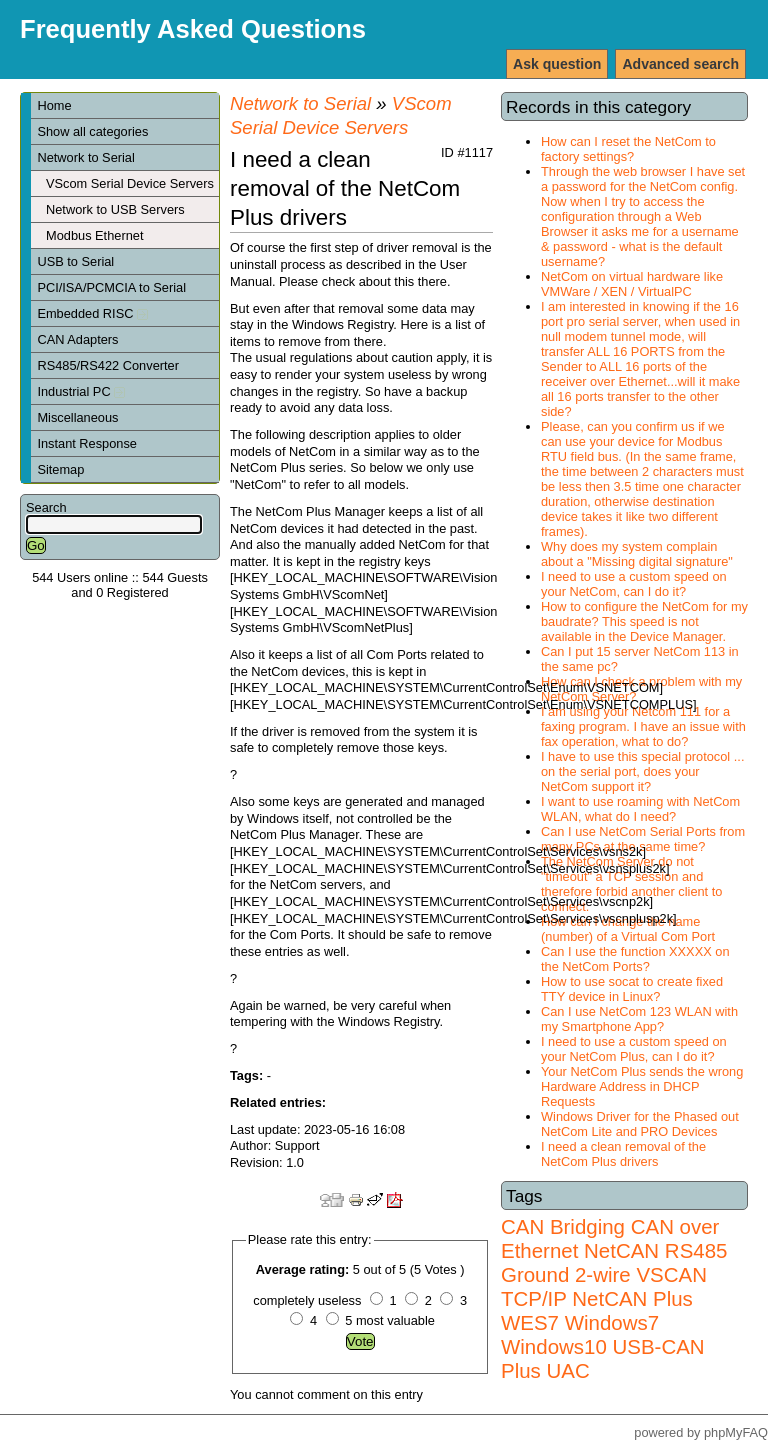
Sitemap (60, 469)
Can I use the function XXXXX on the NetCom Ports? (635, 959)
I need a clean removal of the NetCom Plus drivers (623, 1154)
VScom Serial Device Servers (130, 183)
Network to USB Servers (115, 209)
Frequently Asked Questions (193, 29)
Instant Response (87, 443)
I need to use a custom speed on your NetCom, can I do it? (634, 584)
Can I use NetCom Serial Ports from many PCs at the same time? (643, 839)
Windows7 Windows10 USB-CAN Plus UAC (603, 1346)
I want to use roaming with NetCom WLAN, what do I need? (640, 809)
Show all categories (92, 131)
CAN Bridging (563, 1226)
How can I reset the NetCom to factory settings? (628, 149)
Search (46, 507)
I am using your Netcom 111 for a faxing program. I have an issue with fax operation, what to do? (643, 726)
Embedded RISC (92, 313)
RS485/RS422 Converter (108, 365)
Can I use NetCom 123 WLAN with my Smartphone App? (639, 1019)
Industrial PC (81, 391)
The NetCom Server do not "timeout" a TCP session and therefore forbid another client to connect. (631, 884)
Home (54, 105)
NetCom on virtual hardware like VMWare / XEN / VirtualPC (632, 284)
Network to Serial (85, 157)
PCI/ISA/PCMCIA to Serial (111, 287)
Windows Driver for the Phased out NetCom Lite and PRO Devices (640, 1124)
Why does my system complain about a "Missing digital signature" (637, 554)
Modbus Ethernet (94, 235)
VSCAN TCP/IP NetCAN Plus (604, 1286)
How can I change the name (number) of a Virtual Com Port (628, 929)
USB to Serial (75, 261)
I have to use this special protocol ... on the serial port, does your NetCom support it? (642, 771)
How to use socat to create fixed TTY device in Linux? (632, 989)
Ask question (557, 64)
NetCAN (621, 1250)
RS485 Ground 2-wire (614, 1262)
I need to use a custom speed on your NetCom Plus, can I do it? (634, 1049)
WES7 (530, 1322)
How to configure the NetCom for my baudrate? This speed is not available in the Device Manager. (644, 621)
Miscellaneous (77, 417)
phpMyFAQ (736, 1432)
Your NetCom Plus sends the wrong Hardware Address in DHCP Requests (642, 1086)
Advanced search (680, 64)
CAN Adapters (77, 339)
